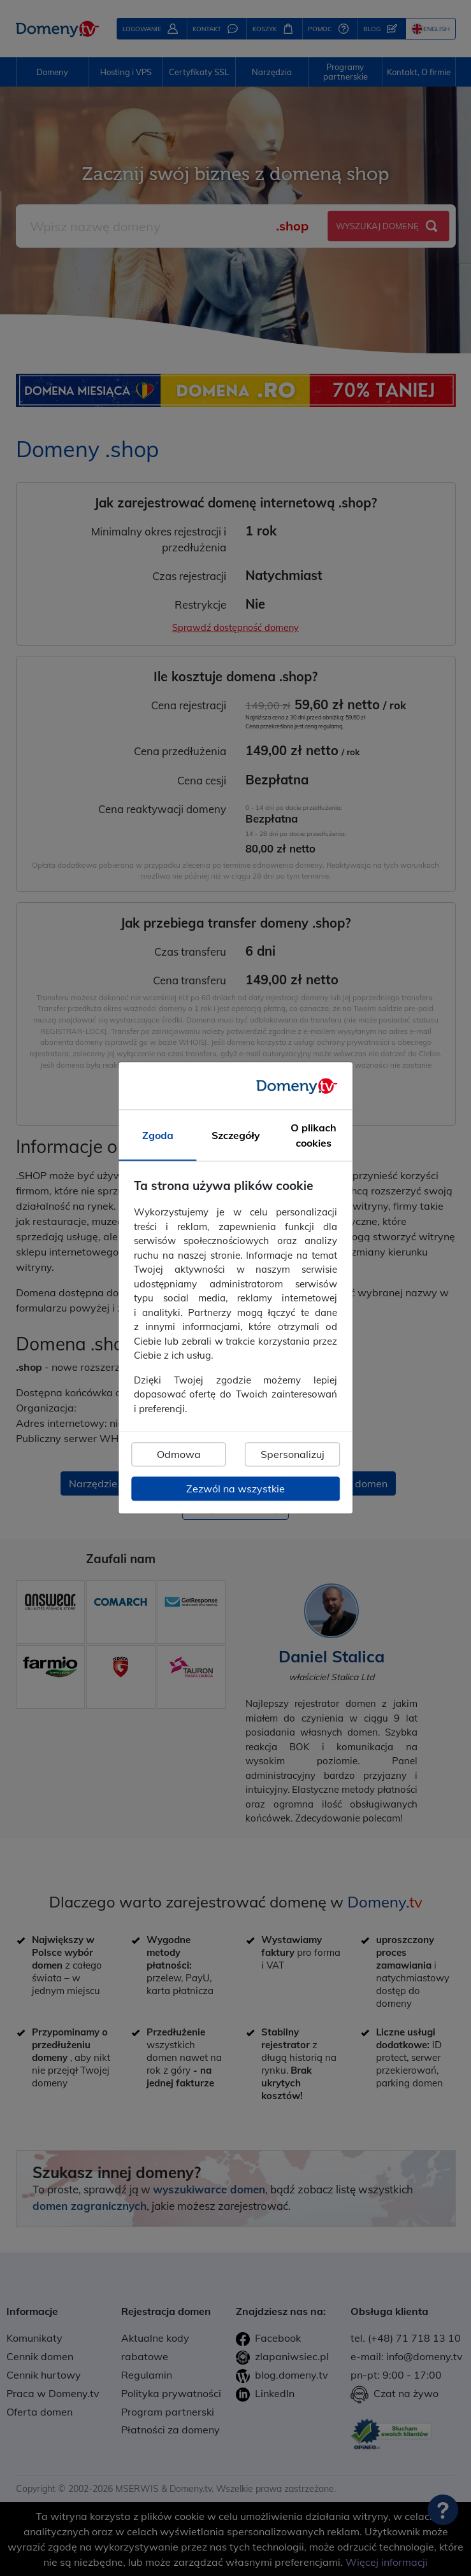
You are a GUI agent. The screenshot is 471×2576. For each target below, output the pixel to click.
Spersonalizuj (292, 1454)
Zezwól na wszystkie (235, 1489)
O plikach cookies (314, 1136)
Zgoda (157, 1135)
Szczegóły (236, 1135)
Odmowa (179, 1454)
